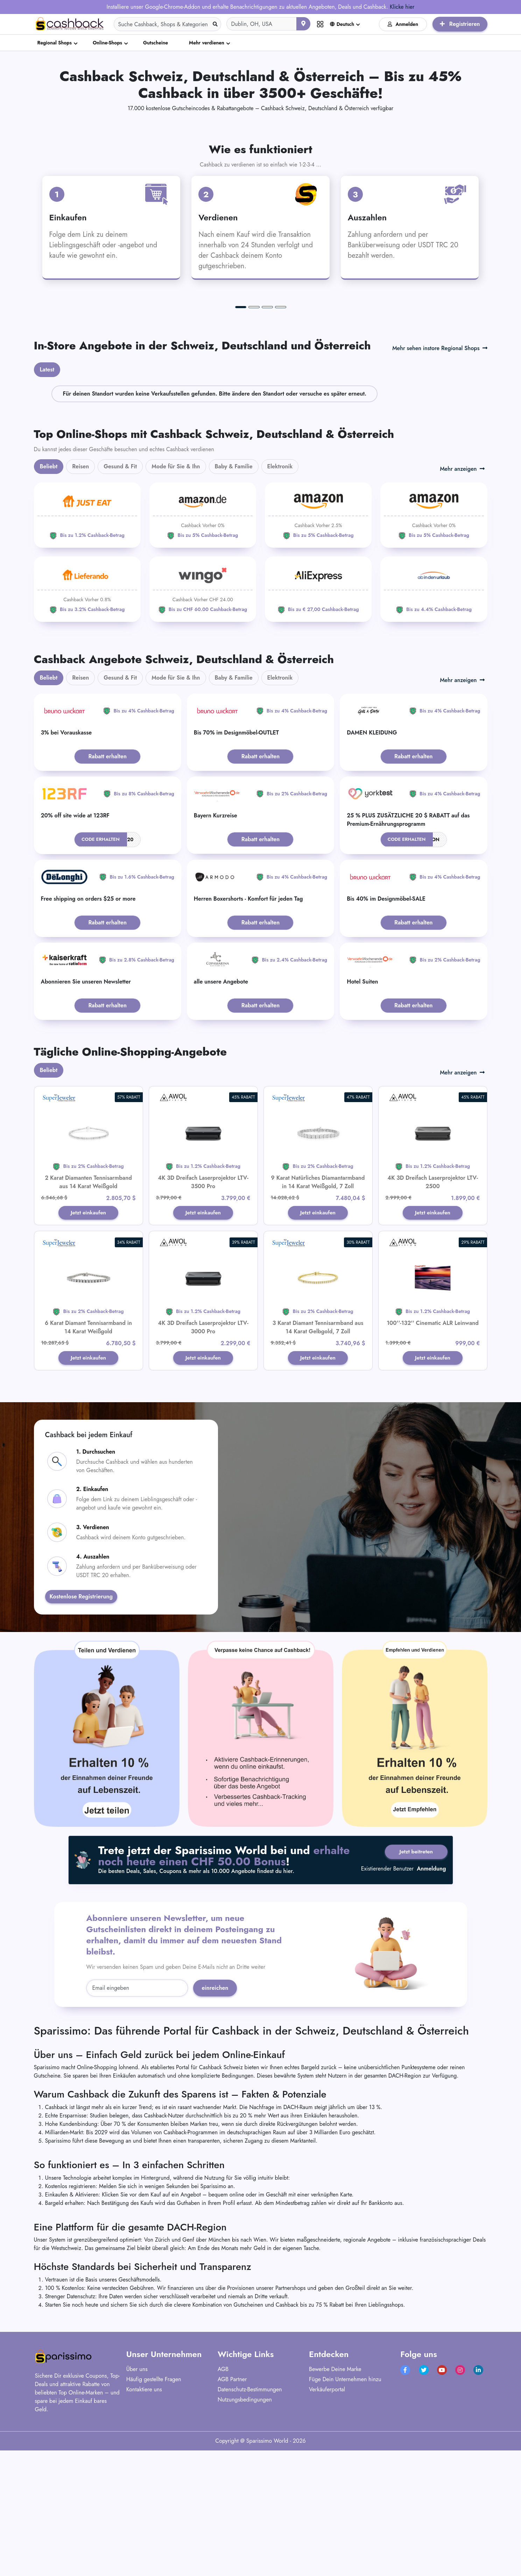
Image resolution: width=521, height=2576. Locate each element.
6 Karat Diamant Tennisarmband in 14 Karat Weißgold (88, 1459)
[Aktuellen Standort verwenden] (303, 23)
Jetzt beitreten (413, 1985)
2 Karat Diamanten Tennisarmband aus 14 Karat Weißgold (88, 1313)
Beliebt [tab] (49, 598)
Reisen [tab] (80, 598)
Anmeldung (431, 2004)
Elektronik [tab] (280, 598)
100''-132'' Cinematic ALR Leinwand (433, 1455)
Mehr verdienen (206, 42)
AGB (223, 2502)
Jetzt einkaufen (88, 1345)
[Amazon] (203, 646)
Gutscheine (155, 42)
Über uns (137, 2502)
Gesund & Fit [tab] (120, 598)
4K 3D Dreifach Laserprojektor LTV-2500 (432, 1313)
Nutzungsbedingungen (245, 2532)
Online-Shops (107, 42)
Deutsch (342, 24)
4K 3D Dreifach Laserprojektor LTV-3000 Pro (203, 1459)
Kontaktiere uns (144, 2522)
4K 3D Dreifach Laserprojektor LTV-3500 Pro (203, 1313)
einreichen (215, 2121)
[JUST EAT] (87, 646)
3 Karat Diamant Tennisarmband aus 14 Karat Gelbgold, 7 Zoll (318, 1459)
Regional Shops (54, 42)
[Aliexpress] (318, 720)
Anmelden (403, 24)
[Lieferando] (87, 720)
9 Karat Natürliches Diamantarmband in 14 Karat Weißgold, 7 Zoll (318, 1313)
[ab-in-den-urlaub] (434, 720)
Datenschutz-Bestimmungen (250, 2522)
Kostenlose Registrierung (81, 1730)
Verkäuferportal (327, 2522)
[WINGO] (203, 720)
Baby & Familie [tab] (234, 598)
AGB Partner (232, 2512)
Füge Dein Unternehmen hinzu (345, 2512)
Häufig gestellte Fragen (153, 2512)
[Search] (167, 24)
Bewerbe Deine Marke (335, 2502)
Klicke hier (402, 7)
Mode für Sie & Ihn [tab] (176, 598)
